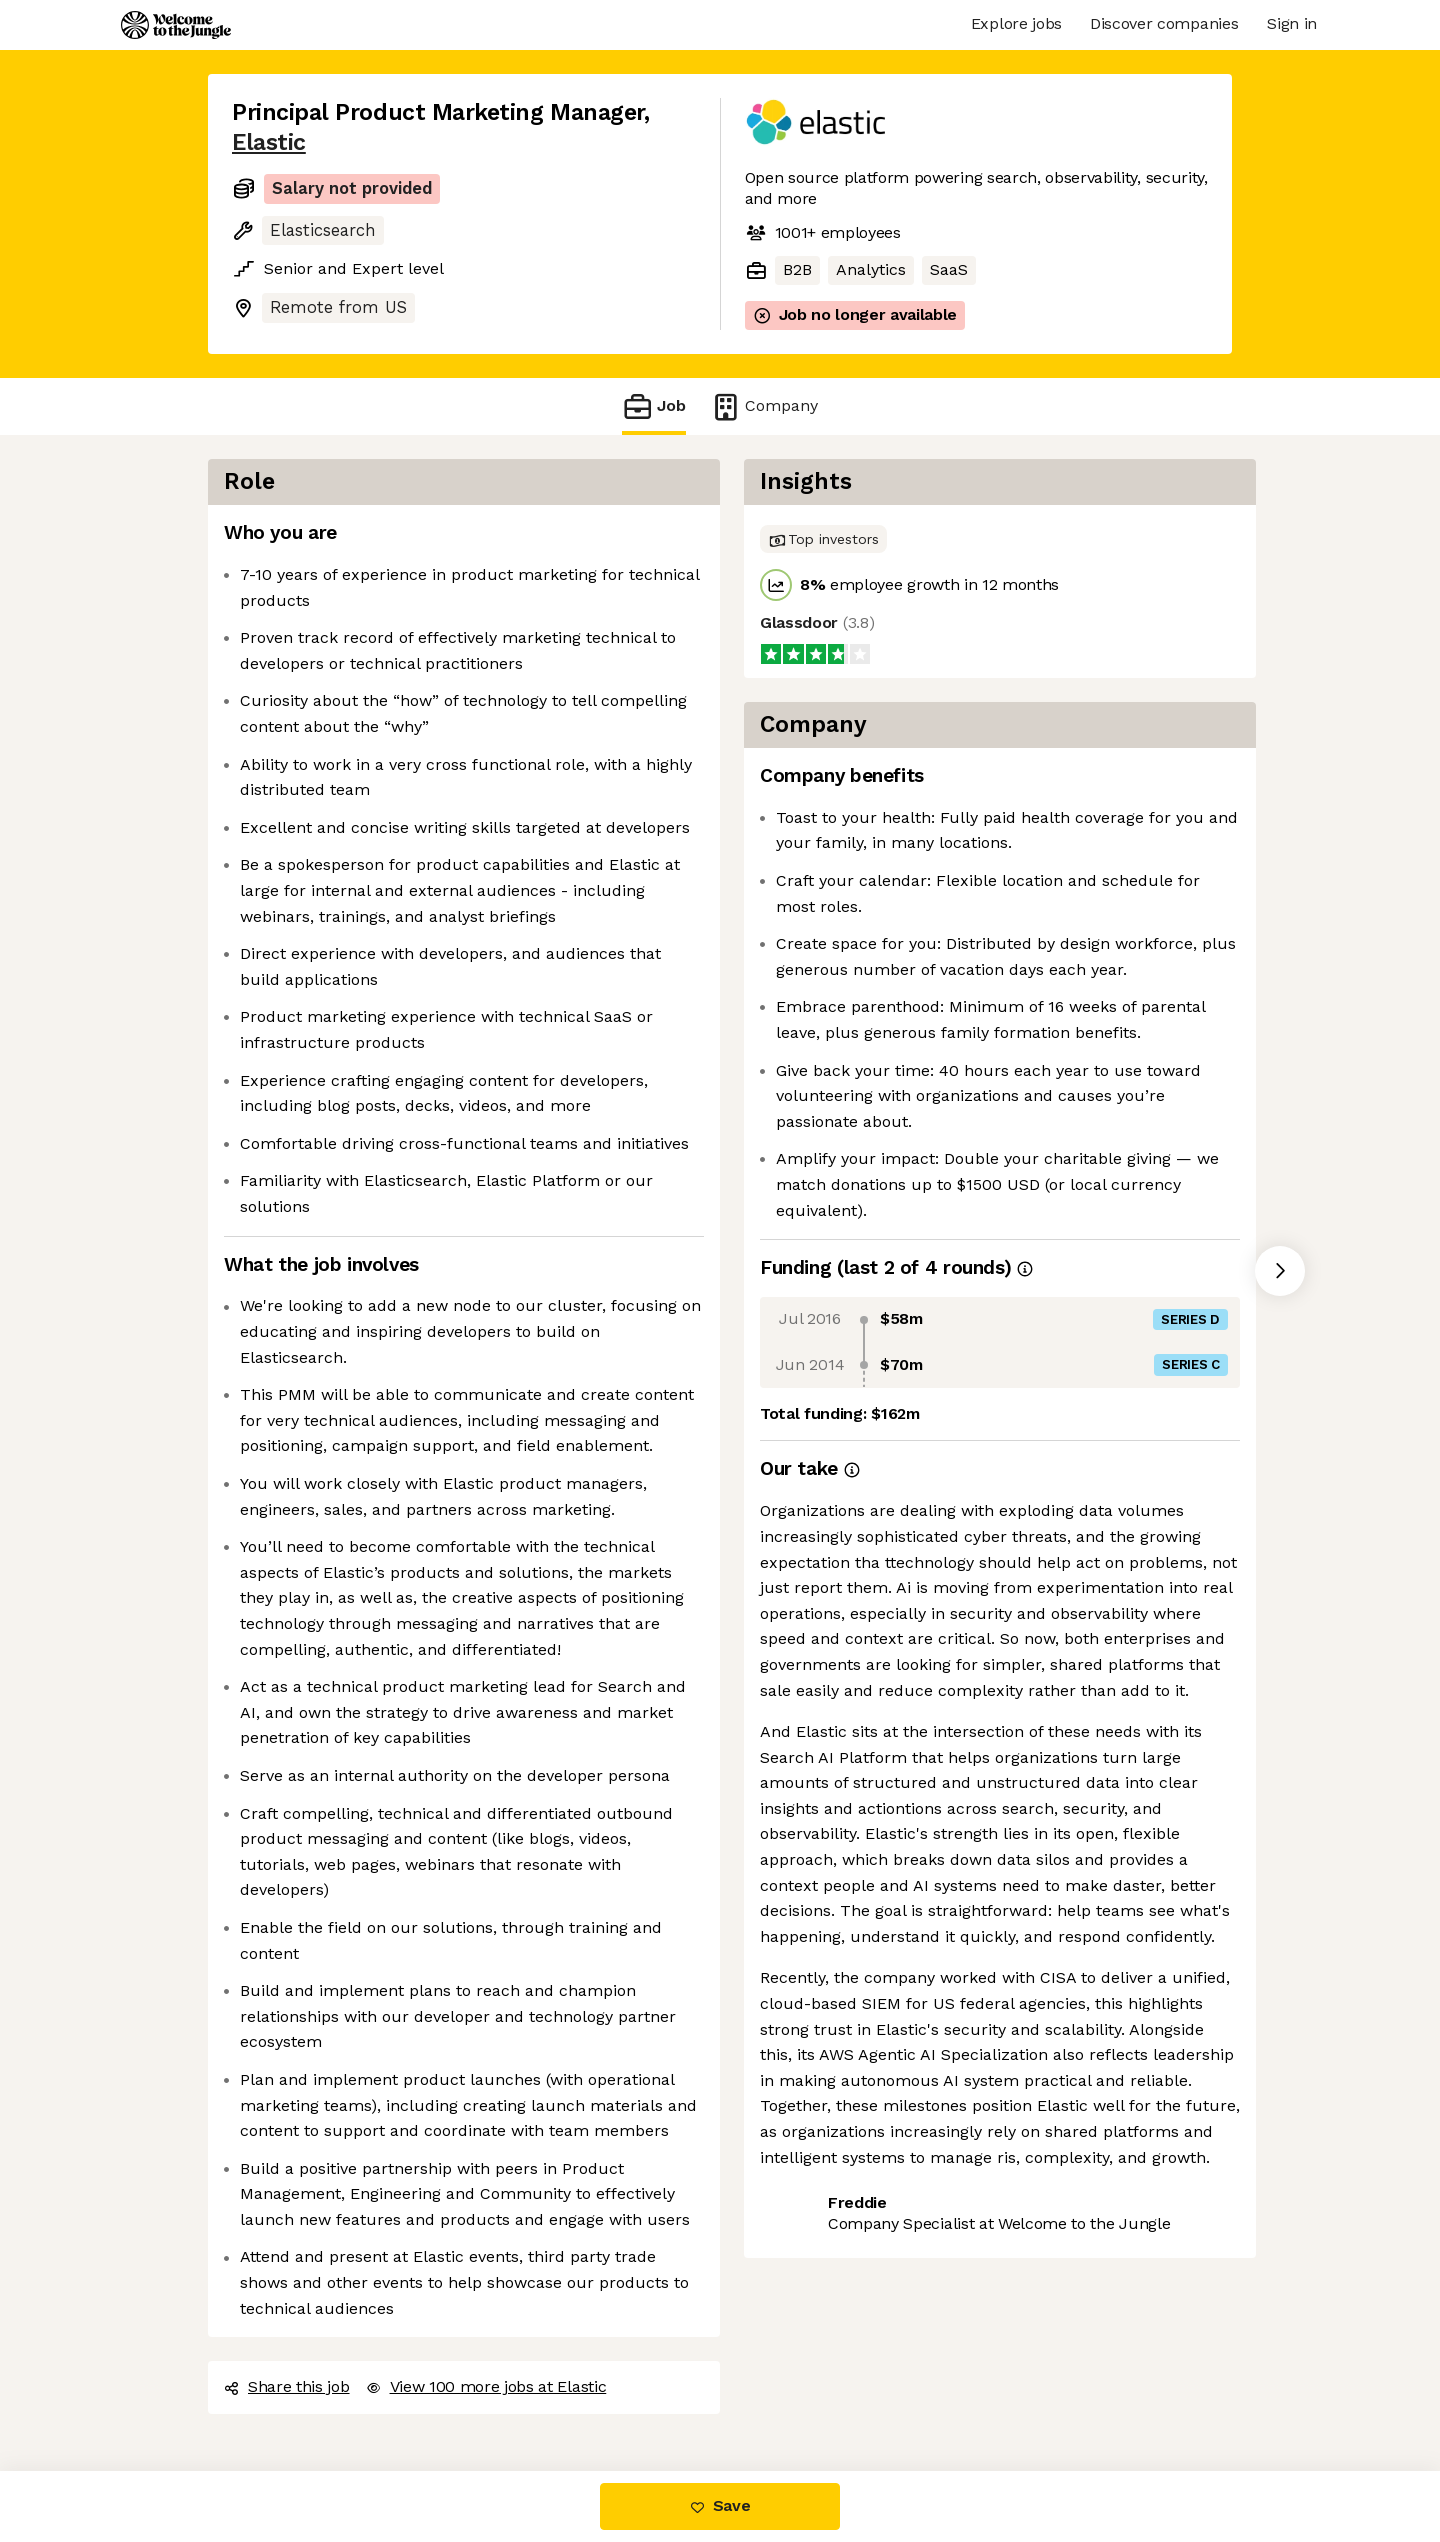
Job (654, 406)
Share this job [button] (287, 2386)
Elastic (269, 142)
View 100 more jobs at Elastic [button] (486, 2386)
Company (764, 406)
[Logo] (176, 25)
